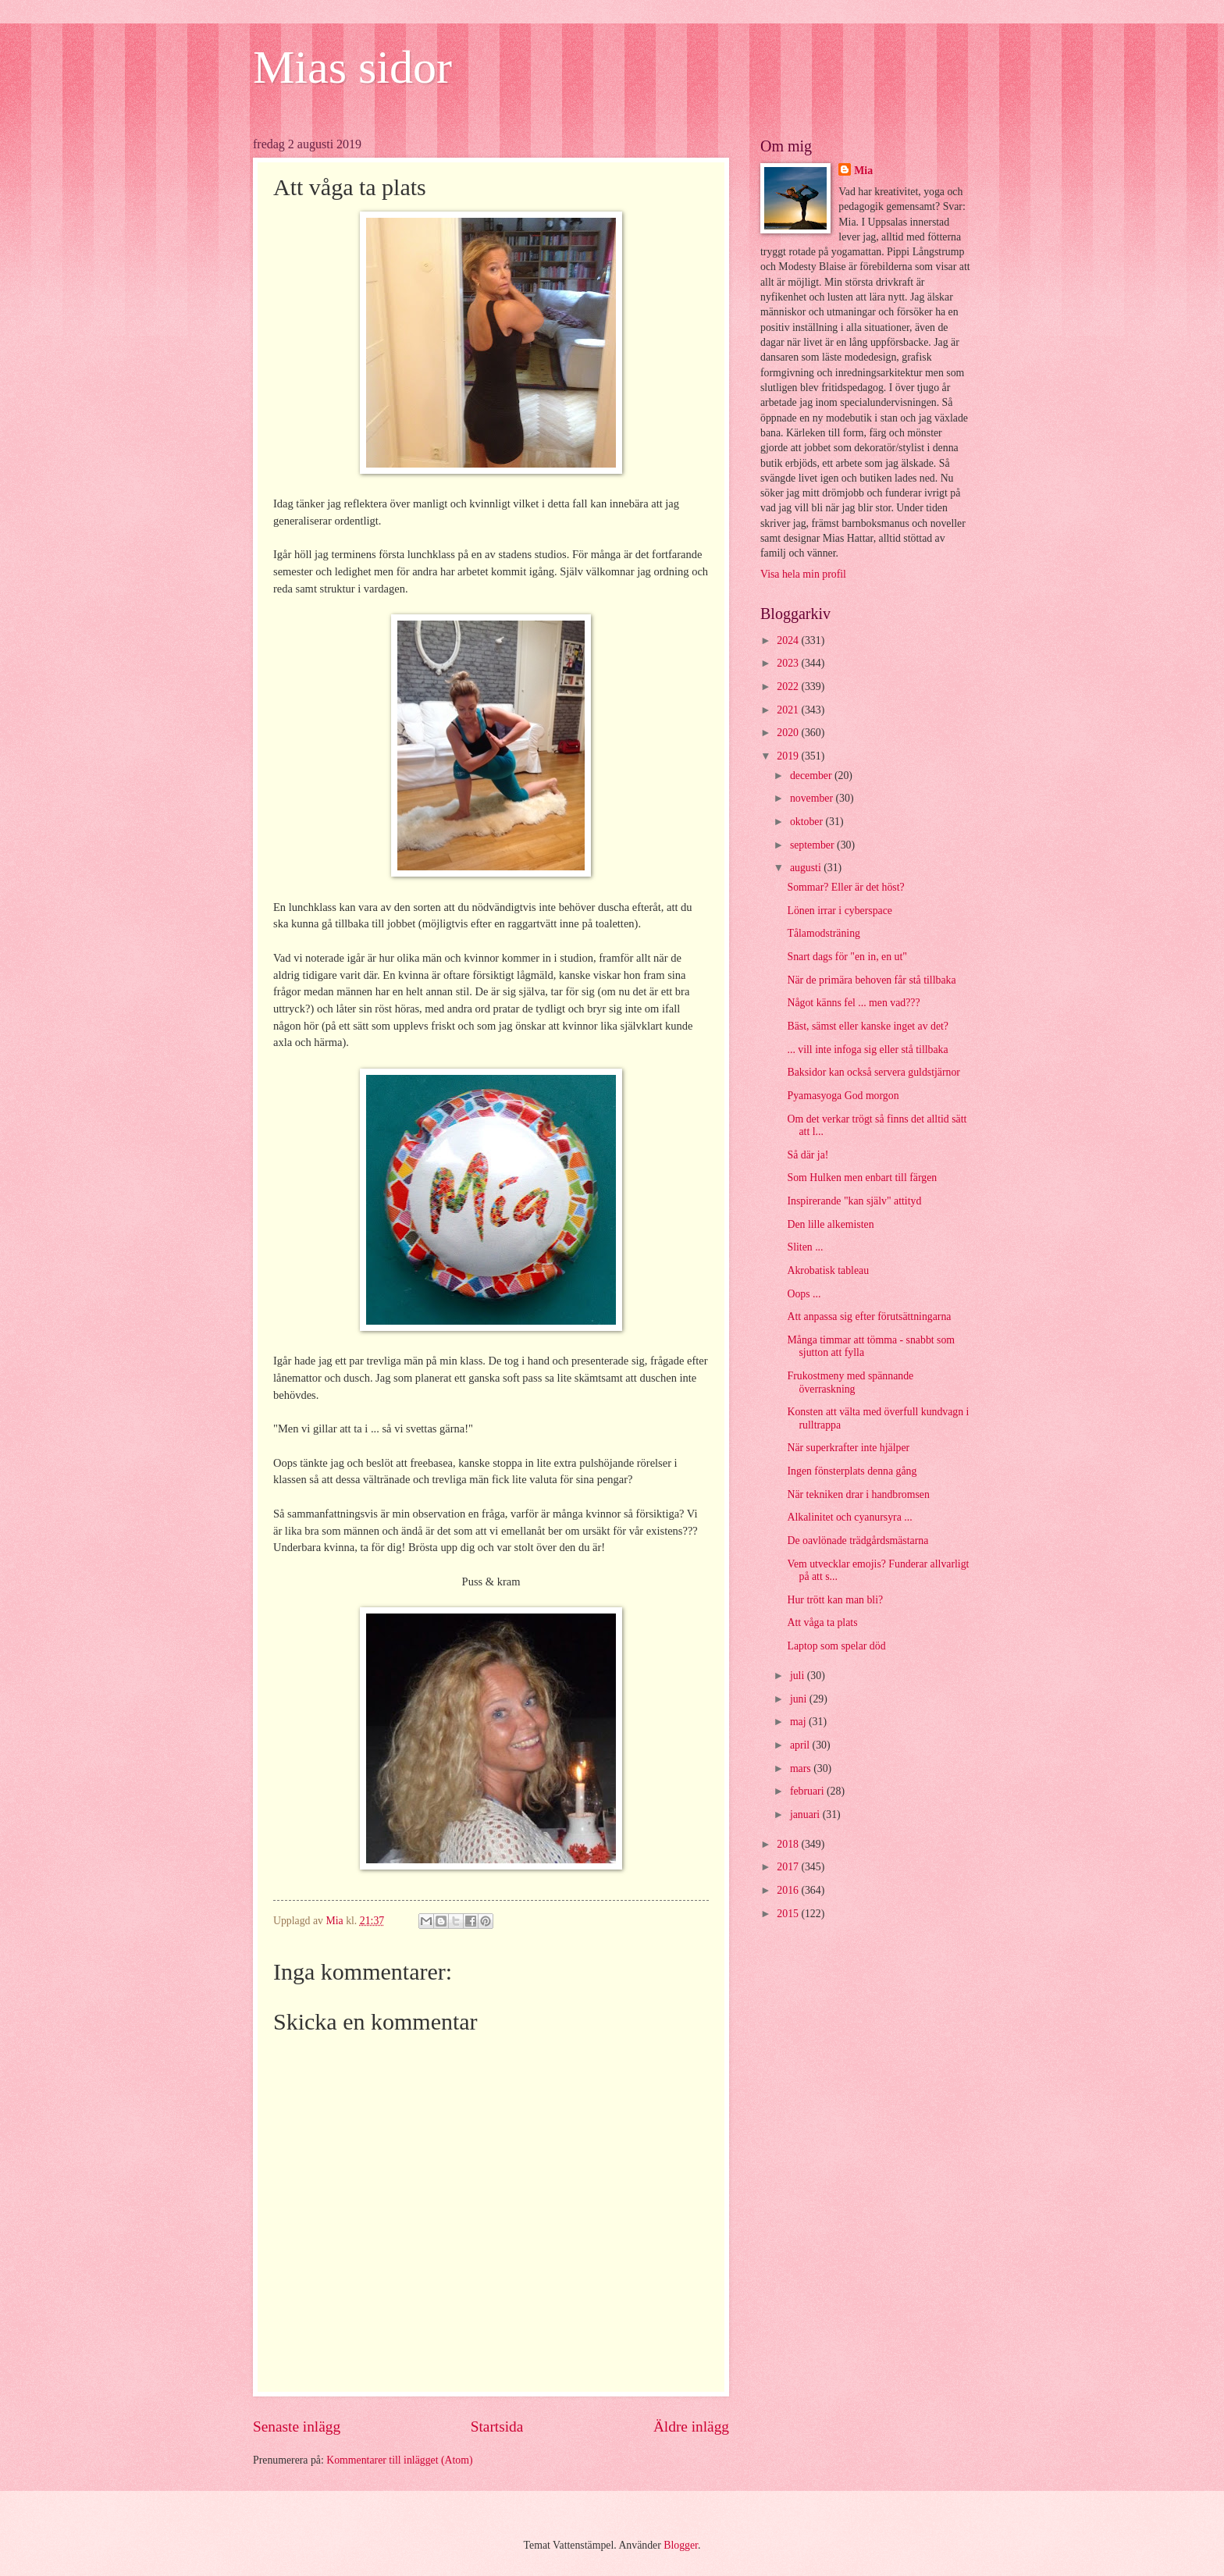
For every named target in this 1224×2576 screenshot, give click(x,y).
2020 (789, 732)
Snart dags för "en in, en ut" (846, 956)
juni (799, 1699)
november (813, 798)
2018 (789, 1844)
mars (801, 1768)
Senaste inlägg (296, 2426)
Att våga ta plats (822, 1622)
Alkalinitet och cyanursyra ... (849, 1517)
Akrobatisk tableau (828, 1270)
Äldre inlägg (691, 2426)
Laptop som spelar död (836, 1646)
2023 (789, 663)
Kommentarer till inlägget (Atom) (399, 2460)
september (813, 845)
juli (798, 1675)
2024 (789, 640)
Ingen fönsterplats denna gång (851, 1471)
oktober (808, 821)
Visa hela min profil (803, 574)
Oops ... (803, 1294)
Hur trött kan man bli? (835, 1600)
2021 (789, 710)
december (812, 775)
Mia (863, 170)
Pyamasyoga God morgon (842, 1095)
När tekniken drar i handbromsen (858, 1494)
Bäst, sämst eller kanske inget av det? (867, 1026)
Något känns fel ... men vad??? (853, 1003)
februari (808, 1791)
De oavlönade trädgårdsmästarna (857, 1540)
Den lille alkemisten (830, 1224)
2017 (789, 1867)
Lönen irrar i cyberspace (839, 910)
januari (806, 1814)
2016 (789, 1890)
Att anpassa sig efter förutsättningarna (869, 1316)
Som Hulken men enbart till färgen (862, 1177)
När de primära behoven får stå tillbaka (871, 980)
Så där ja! (807, 1155)
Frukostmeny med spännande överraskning (850, 1382)
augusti (807, 867)
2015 (789, 1914)
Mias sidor (352, 67)
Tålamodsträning (823, 933)
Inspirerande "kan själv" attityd (854, 1201)
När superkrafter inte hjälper (848, 1447)
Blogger (681, 2545)
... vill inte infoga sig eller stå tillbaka (867, 1049)
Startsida (497, 2426)
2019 (789, 756)
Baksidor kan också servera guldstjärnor (873, 1072)
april (801, 1745)
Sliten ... (805, 1247)
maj (799, 1721)
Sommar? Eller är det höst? (845, 887)
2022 (789, 686)
